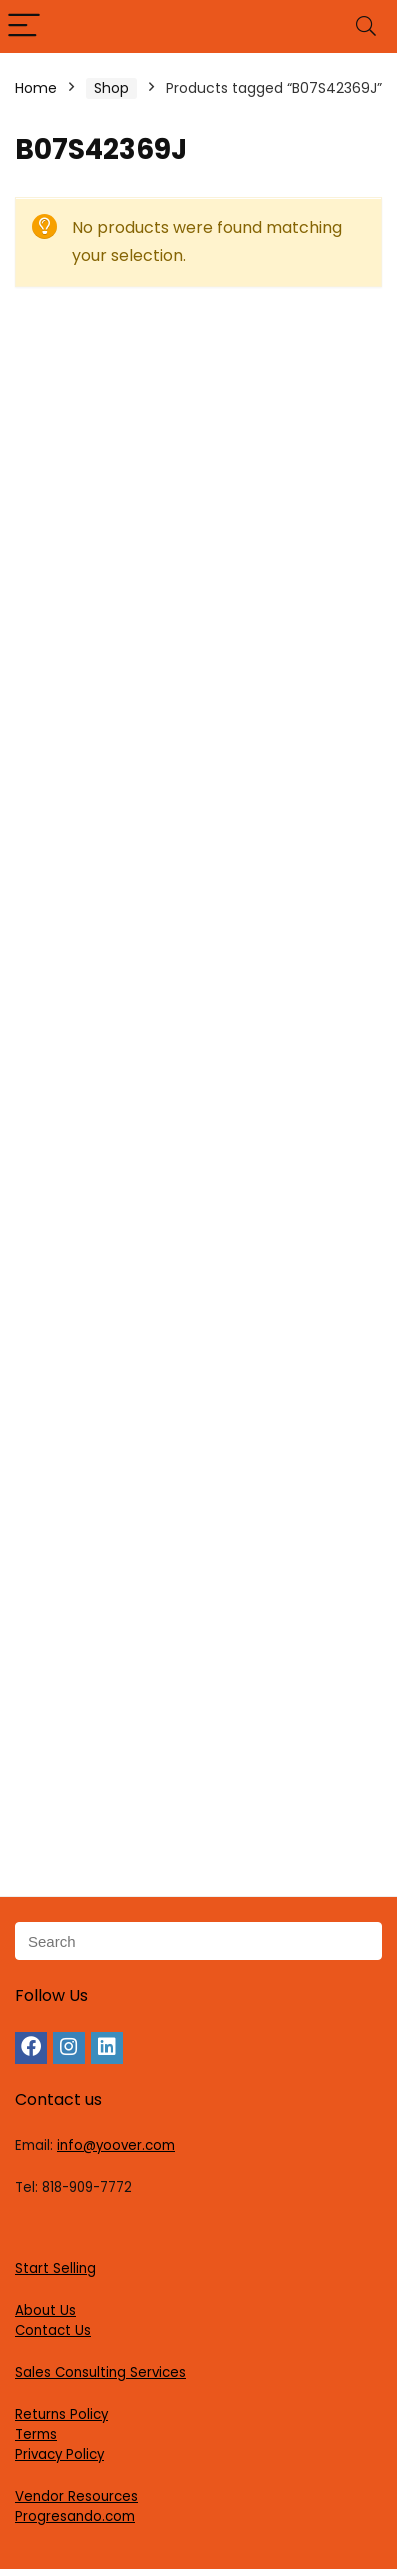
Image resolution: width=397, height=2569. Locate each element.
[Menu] (24, 26)
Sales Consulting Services (100, 2372)
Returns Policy (61, 2414)
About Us (45, 2310)
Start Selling (55, 2268)
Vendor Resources (76, 2496)
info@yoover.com (116, 2145)
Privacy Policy (59, 2454)
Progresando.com (75, 2516)
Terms (36, 2434)
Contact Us (53, 2330)
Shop (111, 88)
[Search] (366, 26)
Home (36, 88)
